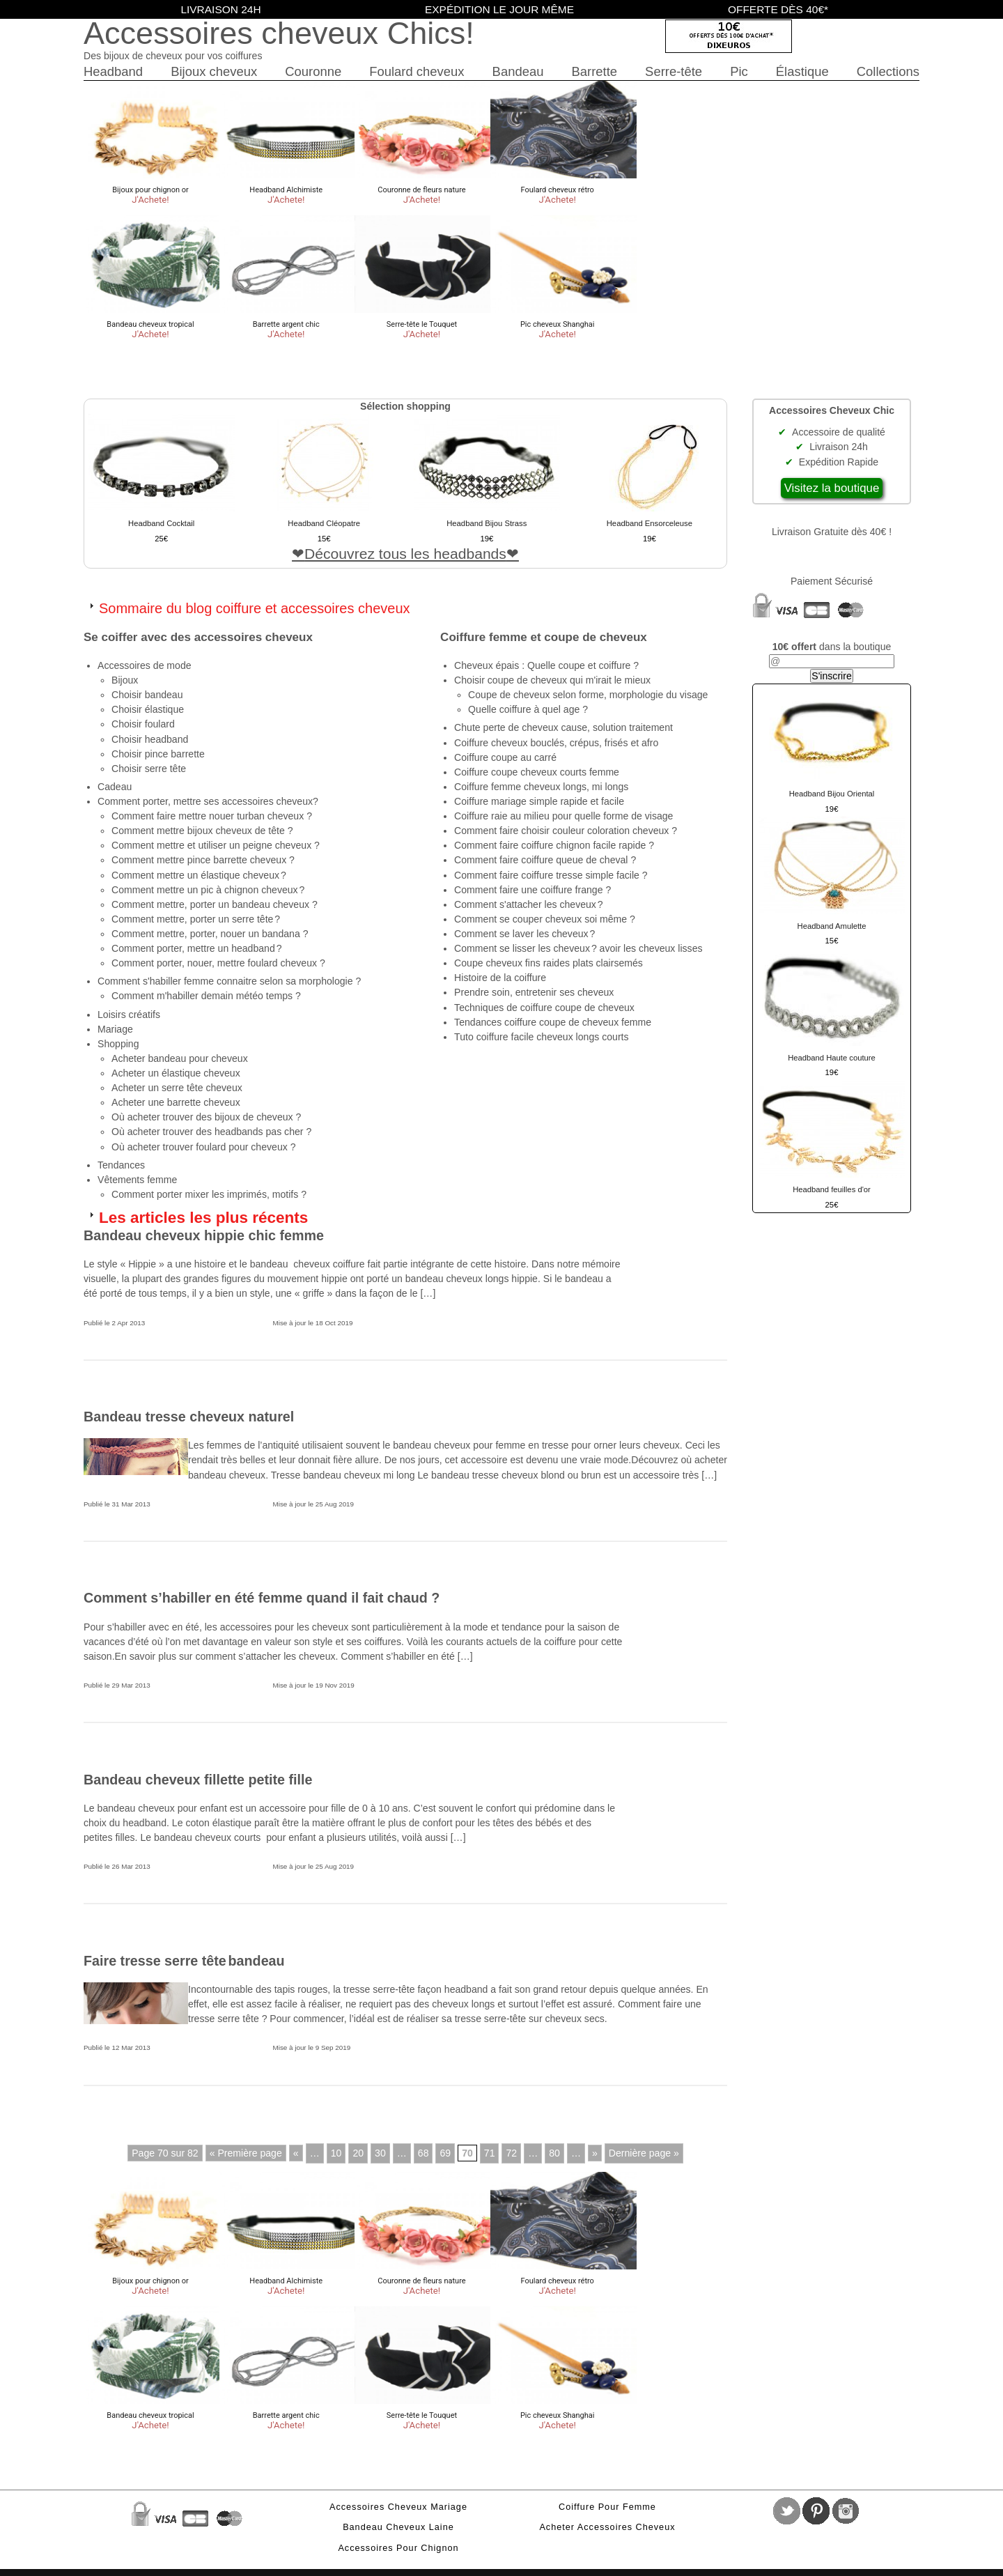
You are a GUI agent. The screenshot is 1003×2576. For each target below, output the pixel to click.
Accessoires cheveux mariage (398, 2507)
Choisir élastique (147, 709)
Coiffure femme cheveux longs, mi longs (541, 786)
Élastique (802, 71)
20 (358, 2153)
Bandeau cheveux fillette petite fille (198, 1779)
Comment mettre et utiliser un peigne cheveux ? (215, 845)
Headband (113, 71)
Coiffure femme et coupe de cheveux (543, 637)
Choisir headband (149, 739)
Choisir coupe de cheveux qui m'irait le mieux (552, 680)
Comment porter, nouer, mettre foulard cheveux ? (218, 963)
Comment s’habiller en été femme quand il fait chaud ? (262, 1597)
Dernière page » (644, 2153)
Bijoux (124, 680)
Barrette (594, 71)
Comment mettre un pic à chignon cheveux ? (207, 889)
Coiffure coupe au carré (505, 757)
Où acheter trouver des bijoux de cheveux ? (206, 1117)
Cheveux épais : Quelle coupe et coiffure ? (546, 665)
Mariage (115, 1029)
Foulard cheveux (416, 71)
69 (445, 2153)
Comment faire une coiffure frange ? (532, 889)
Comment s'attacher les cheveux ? (528, 904)
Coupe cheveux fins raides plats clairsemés (548, 963)
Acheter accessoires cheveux (607, 2527)
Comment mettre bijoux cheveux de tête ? (202, 830)
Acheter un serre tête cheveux (176, 1087)
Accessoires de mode (145, 665)
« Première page (246, 2153)
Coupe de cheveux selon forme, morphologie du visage (588, 694)
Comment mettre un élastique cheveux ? (198, 875)
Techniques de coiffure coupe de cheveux (544, 1007)
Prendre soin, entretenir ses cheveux (534, 992)
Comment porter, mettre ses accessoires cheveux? (208, 801)
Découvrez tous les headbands (405, 554)
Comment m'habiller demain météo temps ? (206, 995)
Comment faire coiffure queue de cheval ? (545, 859)
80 (554, 2153)
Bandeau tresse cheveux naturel (189, 1416)
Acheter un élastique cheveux (175, 1073)
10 (336, 2153)
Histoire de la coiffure (500, 977)
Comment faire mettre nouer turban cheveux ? (211, 816)
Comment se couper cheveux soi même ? (544, 919)
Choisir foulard (143, 724)
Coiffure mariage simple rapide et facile (539, 801)
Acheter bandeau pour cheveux (179, 1058)
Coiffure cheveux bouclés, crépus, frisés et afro (556, 742)
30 (380, 2153)
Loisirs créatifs (129, 1014)
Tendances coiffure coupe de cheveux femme (552, 1022)
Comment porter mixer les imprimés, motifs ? (208, 1194)
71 (489, 2153)
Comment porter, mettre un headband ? (196, 948)
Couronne (313, 71)
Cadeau (115, 786)
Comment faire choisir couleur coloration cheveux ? (565, 830)
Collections (888, 71)
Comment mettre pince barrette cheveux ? (203, 859)
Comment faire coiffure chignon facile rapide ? (554, 845)
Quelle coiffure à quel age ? (528, 709)
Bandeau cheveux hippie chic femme (204, 1235)
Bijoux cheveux (214, 71)
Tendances (121, 1165)
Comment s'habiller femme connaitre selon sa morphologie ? (229, 981)
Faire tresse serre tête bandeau (184, 1960)
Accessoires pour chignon (398, 2548)
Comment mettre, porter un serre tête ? (195, 919)
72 (511, 2153)
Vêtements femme (137, 1179)
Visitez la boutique (832, 488)
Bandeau (518, 71)
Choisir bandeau (147, 694)
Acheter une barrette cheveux (175, 1102)
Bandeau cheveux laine (398, 2527)
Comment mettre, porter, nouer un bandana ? (210, 933)
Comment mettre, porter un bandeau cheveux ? (214, 904)
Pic (739, 71)
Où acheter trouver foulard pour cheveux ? (203, 1146)
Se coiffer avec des (198, 637)
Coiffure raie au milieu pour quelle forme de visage (563, 816)
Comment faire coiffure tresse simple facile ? (551, 875)
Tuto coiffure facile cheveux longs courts (541, 1036)
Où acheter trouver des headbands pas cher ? (211, 1131)
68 (423, 2153)
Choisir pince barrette (158, 753)
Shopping (118, 1043)
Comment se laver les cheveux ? (524, 933)
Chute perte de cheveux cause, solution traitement (563, 727)
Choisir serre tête (148, 768)
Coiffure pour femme (607, 2507)
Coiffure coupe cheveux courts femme (536, 772)
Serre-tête (673, 71)
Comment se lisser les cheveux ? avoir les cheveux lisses (578, 948)
